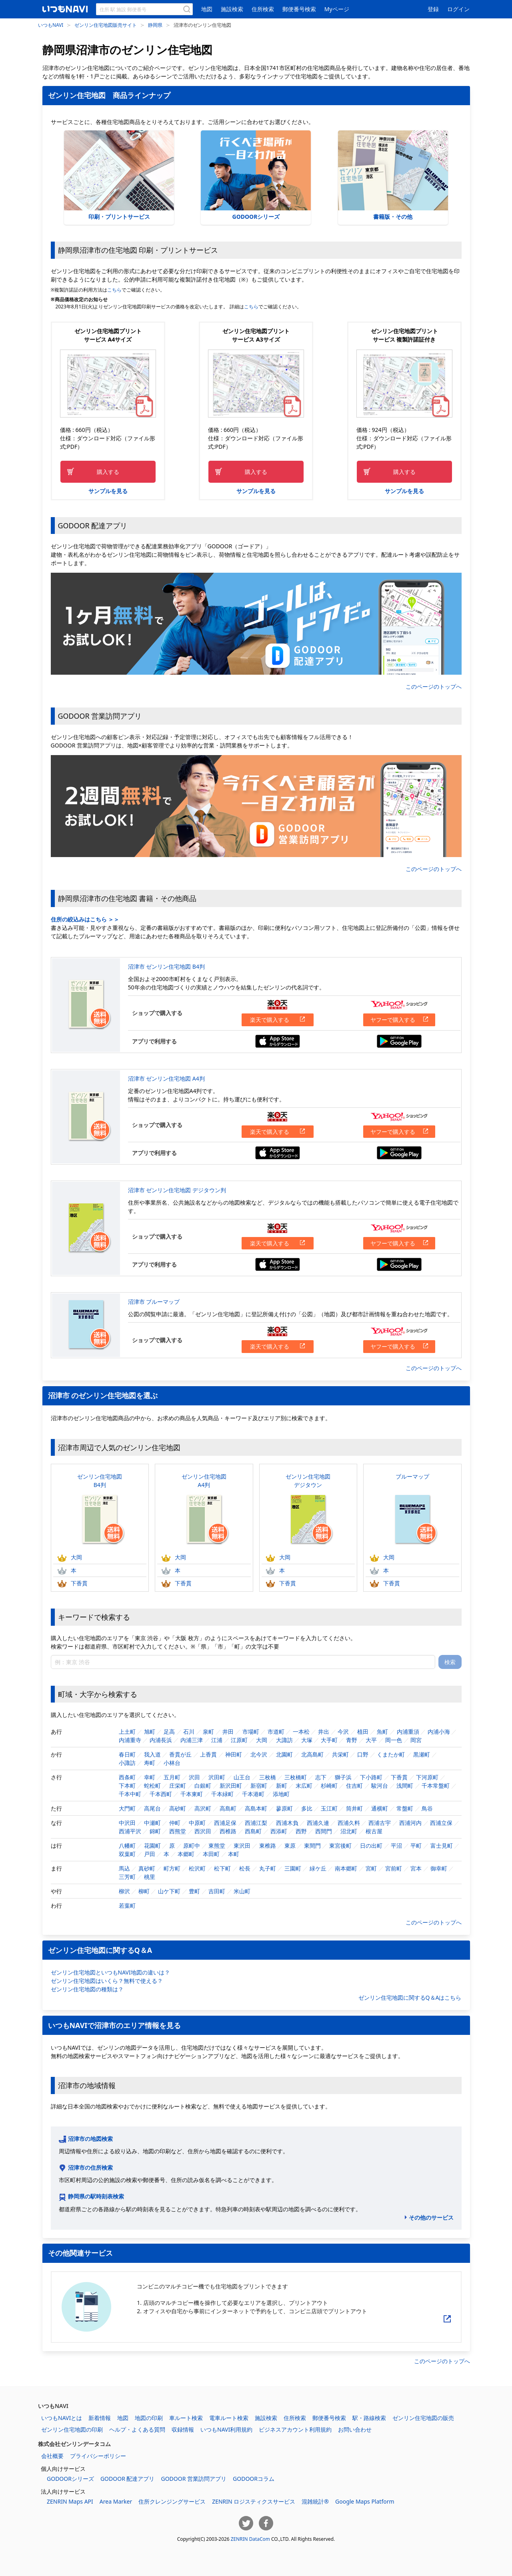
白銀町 (202, 1785)
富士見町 (441, 1845)
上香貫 (208, 1754)
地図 (206, 9)
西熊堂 (177, 1831)
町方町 (172, 1868)
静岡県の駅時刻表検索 (96, 2196)
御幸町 (438, 1868)
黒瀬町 (421, 1754)
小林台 (172, 1763)
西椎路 (228, 1831)
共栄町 (340, 1754)
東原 (290, 1845)
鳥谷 (427, 1808)
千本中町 (130, 1794)
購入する (108, 472)
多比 (306, 1808)
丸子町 (267, 1868)
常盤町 (404, 1808)
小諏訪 (127, 1763)
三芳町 (127, 1877)
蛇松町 (152, 1785)
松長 (244, 1868)
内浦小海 (439, 1731)
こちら (114, 289)
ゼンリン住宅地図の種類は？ (87, 1989)
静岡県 (155, 25)
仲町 (174, 1823)
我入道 (152, 1754)
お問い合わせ (355, 2429)
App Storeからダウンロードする (277, 1041)
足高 (169, 1731)
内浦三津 (191, 1740)
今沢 (343, 1731)
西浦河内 (410, 1823)
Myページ (336, 9)
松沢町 (197, 1868)
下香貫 (72, 1583)
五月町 (172, 1777)
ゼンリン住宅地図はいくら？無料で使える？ (107, 1980)
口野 (362, 1754)
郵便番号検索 (299, 9)
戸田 (149, 1854)
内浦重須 (408, 1731)
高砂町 (177, 1808)
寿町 (149, 1763)
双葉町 (127, 1854)
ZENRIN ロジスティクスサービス (253, 2501)
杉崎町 (329, 1785)
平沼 (396, 1845)
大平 (371, 1740)
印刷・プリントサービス (119, 175)
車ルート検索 (186, 2418)
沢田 (194, 1777)
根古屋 (374, 1831)
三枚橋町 (295, 1777)
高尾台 (152, 1808)
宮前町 (393, 1868)
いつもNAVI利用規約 (226, 2429)
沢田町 (216, 1777)
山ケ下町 (169, 1891)
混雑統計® (315, 2501)
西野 (301, 1831)
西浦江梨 (256, 1823)
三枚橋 (267, 1777)
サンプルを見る (108, 491)
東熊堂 (216, 1845)
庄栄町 (177, 1785)
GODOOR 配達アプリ (127, 2478)
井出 (323, 1731)
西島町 (253, 1831)
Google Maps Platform (364, 2501)
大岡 (69, 1557)
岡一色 (393, 1740)
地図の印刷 (149, 2418)
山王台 (242, 1777)
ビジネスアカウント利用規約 (295, 2429)
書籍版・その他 (393, 175)
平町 (416, 1845)
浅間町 (404, 1785)
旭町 (149, 1731)
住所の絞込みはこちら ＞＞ (85, 919)
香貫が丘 (180, 1754)
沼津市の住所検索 (90, 2167)
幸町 (149, 1777)
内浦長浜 (161, 1740)
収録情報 (183, 2429)
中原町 (197, 1823)
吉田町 (216, 1891)
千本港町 (253, 1794)
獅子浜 (343, 1777)
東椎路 (267, 1845)
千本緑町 (222, 1794)
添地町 (281, 1794)
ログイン (458, 9)
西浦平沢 (130, 1831)
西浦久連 (318, 1823)
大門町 (127, 1808)
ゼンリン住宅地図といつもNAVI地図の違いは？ (110, 1972)
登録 (433, 9)
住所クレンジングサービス (172, 2501)
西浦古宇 (379, 1823)
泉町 (208, 1731)
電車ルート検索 (228, 2418)
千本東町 (191, 1794)
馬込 (124, 1868)
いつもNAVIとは (61, 2418)
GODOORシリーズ (256, 175)
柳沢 (124, 1891)
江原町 (239, 1740)
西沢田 (202, 1831)
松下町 (222, 1868)
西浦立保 (441, 1823)
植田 (362, 1731)
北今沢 (258, 1754)
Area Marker (116, 2501)
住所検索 (263, 9)
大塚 (306, 1740)
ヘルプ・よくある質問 (137, 2429)
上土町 (127, 1731)
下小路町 (371, 1777)
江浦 (216, 1740)
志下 (320, 1777)
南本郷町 (346, 1868)
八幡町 (127, 1845)
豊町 (194, 1891)
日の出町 (371, 1845)
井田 (228, 1731)
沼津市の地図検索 (90, 2138)
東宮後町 (340, 1845)
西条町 (127, 1777)
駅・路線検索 (369, 2418)
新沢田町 (231, 1785)
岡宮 (416, 1740)
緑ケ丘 (318, 1868)
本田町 (211, 1854)
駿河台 (379, 1785)
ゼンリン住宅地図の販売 (423, 2418)
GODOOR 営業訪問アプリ (193, 2478)
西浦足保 (225, 1823)
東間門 (312, 1845)
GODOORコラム (253, 2478)
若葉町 (127, 1905)
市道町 (276, 1731)
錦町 (155, 1831)
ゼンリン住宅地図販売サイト (105, 25)
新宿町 (258, 1785)
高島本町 (256, 1808)
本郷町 (186, 1854)
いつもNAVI (50, 25)
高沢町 (202, 1808)
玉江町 (329, 1808)
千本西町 (161, 1794)
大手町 (329, 1740)
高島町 (228, 1808)
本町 (233, 1854)
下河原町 (427, 1777)
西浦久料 (349, 1823)
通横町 (379, 1808)
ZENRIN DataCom (250, 2539)
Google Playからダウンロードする (399, 1041)
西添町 (278, 1831)
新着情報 (99, 2418)
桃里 (149, 1877)
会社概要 (52, 2456)
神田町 (233, 1754)
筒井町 (354, 1808)
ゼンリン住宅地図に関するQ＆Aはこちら (410, 1997)
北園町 (284, 1754)
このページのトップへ (434, 686)
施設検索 (232, 9)
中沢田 (127, 1823)
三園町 (292, 1868)
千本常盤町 (436, 1785)
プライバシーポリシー (98, 2456)
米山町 (242, 1891)
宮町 (371, 1868)
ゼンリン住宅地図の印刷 (72, 2429)
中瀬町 (152, 1823)
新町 (281, 1785)
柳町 (144, 1891)
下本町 (127, 1785)
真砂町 (146, 1868)
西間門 (323, 1831)
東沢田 (242, 1845)
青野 (351, 1740)
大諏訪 (284, 1740)
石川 (188, 1731)
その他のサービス (431, 2217)
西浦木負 (287, 1823)
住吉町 (354, 1785)
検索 (450, 1662)
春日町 (127, 1754)
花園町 (152, 1845)
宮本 (416, 1868)
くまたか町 (391, 1754)
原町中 (191, 1845)
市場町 (250, 1731)
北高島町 (312, 1754)
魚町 (382, 1731)
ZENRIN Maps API (70, 2501)
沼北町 (348, 1831)
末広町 (304, 1785)
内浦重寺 (130, 1740)
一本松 (301, 1731)
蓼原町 (284, 1808)
